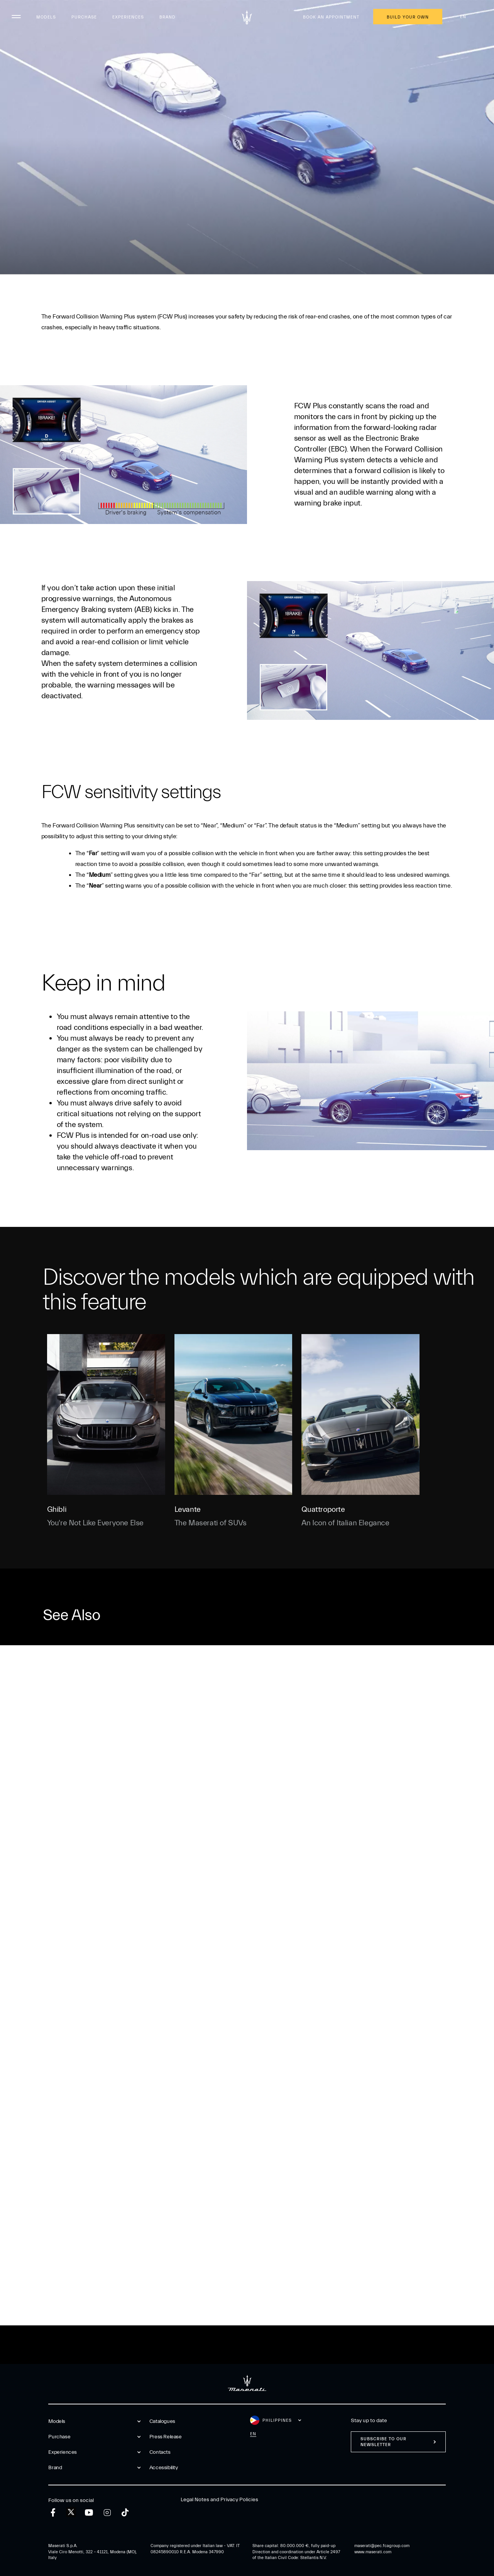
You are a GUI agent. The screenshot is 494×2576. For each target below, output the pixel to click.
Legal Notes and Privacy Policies (219, 2500)
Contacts (160, 2452)
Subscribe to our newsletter (383, 2441)
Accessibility (163, 2468)
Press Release (165, 2437)
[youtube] (89, 2512)
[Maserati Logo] (247, 17)
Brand (167, 17)
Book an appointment (331, 17)
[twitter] (71, 2512)
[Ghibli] (106, 1414)
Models (46, 17)
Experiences (128, 17)
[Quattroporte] (360, 1414)
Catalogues (162, 2421)
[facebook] (53, 2512)
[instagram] (107, 2513)
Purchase (84, 17)
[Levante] (233, 1414)
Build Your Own (408, 17)
